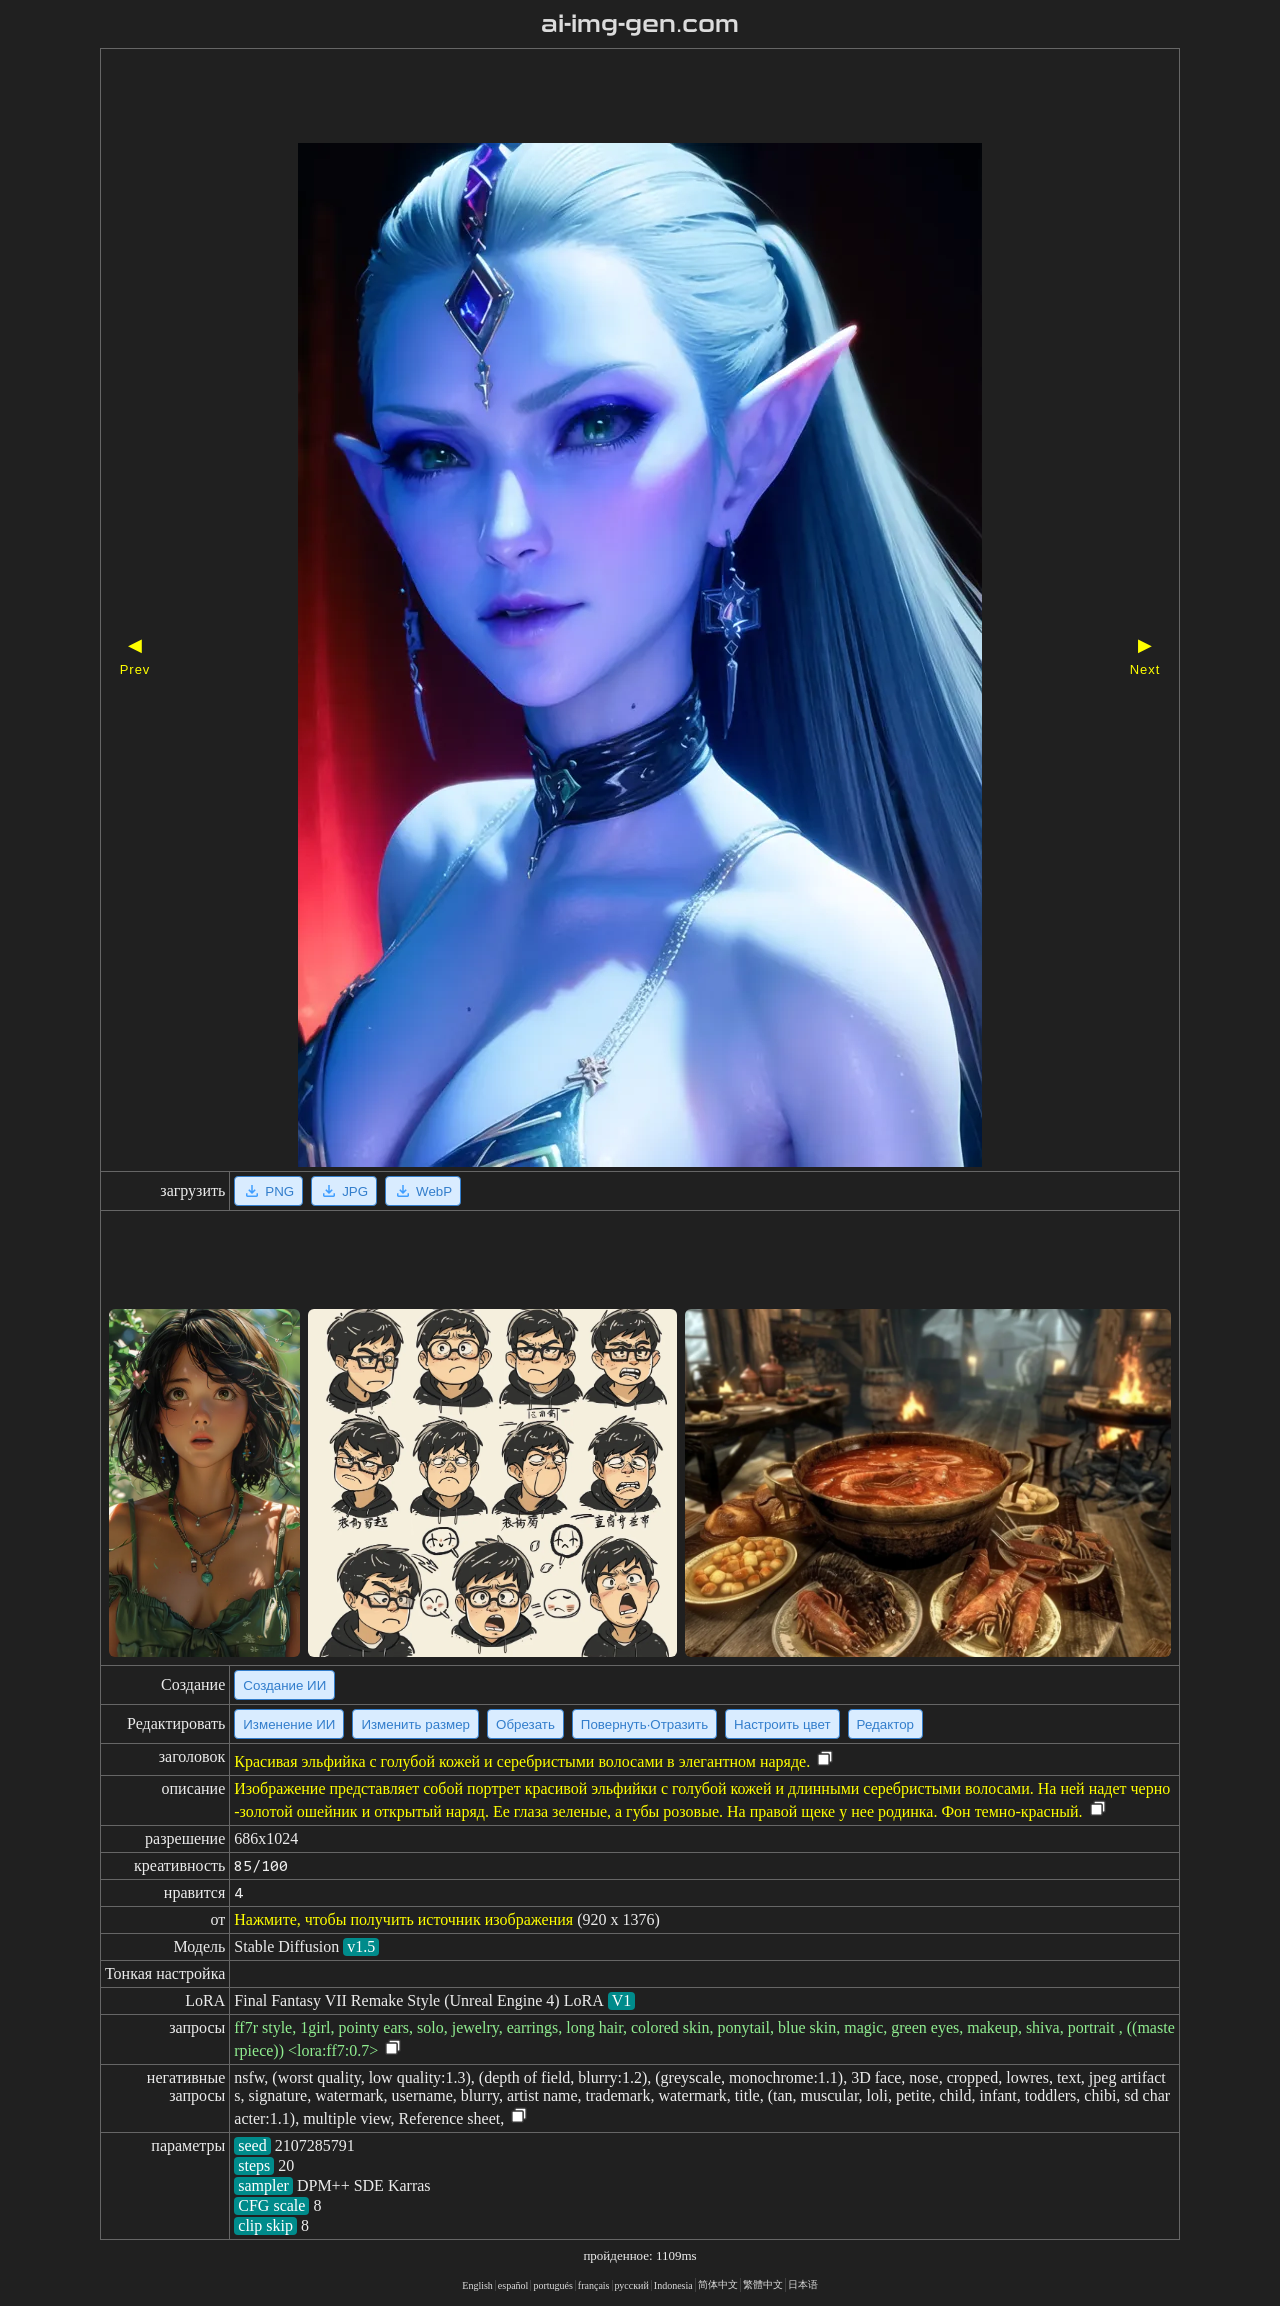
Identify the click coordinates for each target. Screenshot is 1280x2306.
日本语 (803, 2284)
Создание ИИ (284, 1685)
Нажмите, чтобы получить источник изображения (403, 1919)
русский (632, 2285)
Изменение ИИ (289, 1724)
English (477, 2285)
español (513, 2285)
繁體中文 (763, 2284)
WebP (423, 1191)
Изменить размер (415, 1724)
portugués (552, 2285)
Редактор (885, 1724)
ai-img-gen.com (640, 24)
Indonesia (673, 2285)
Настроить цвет (782, 1724)
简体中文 (718, 2284)
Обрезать (525, 1724)
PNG (268, 1191)
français (594, 2285)
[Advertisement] (605, 98)
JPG (344, 1191)
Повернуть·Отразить (644, 1724)
